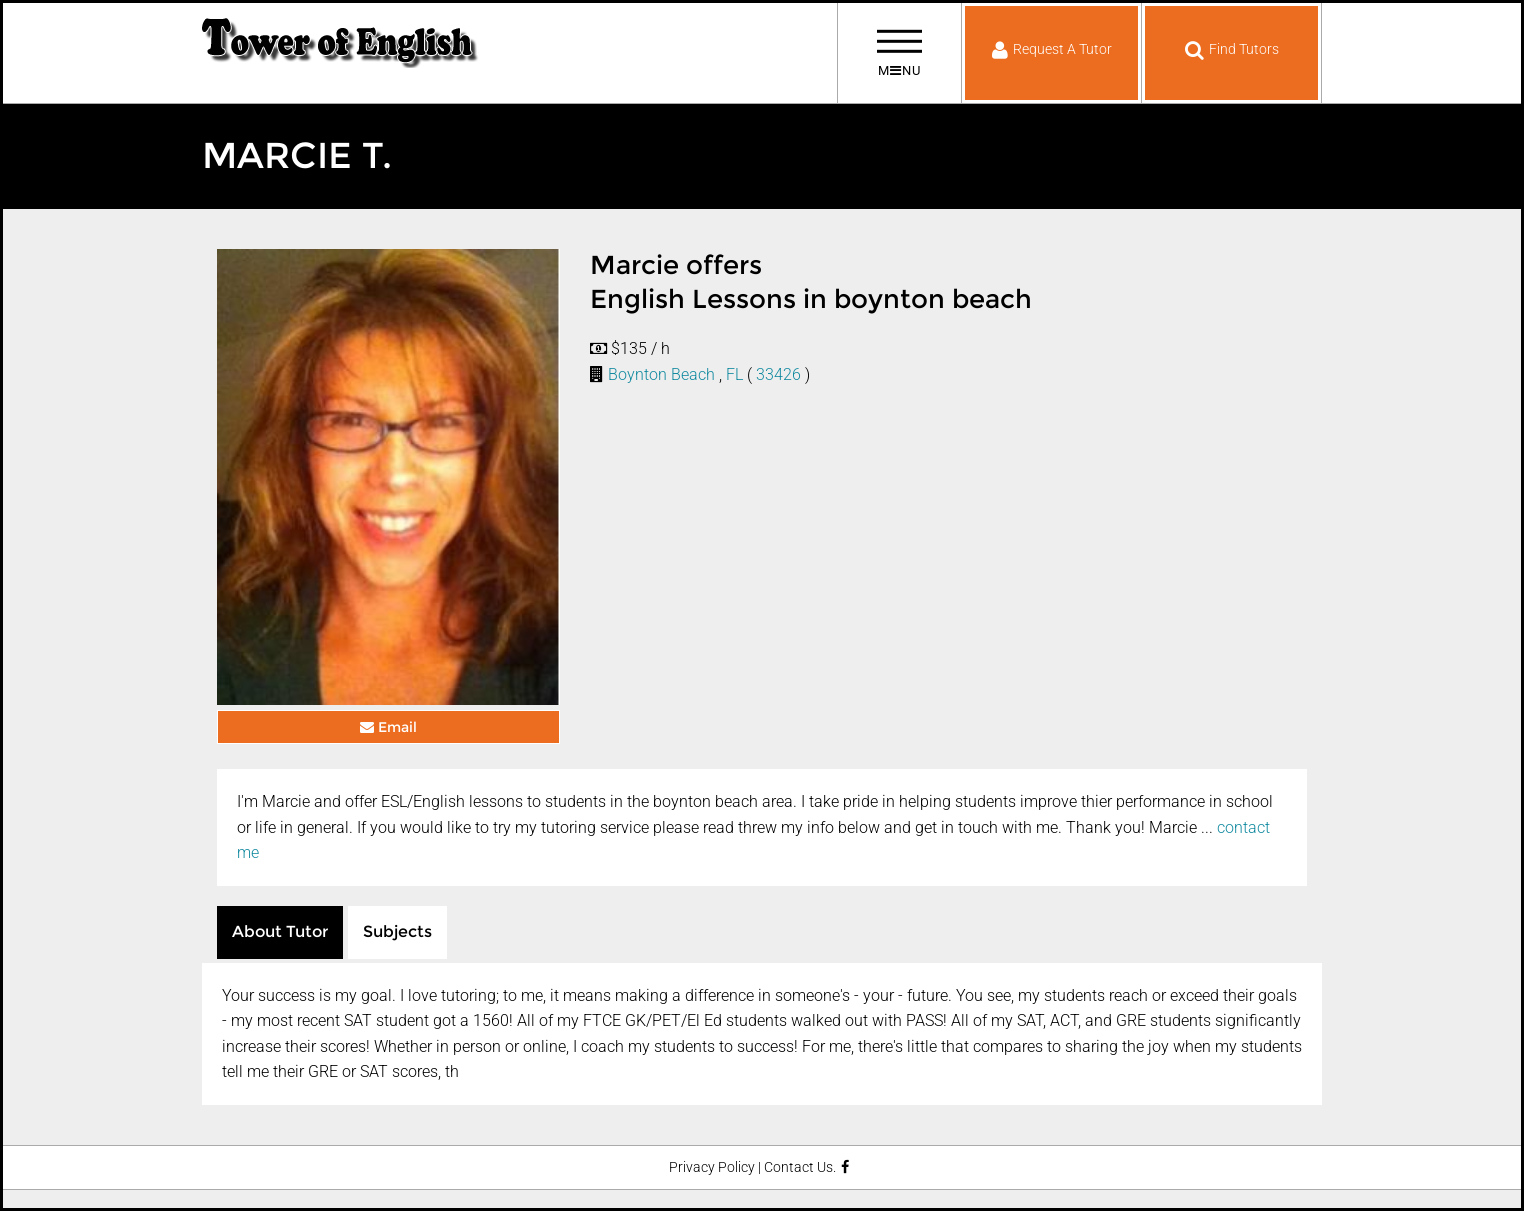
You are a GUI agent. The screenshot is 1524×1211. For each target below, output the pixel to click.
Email (388, 727)
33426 (778, 374)
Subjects (397, 931)
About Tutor (280, 931)
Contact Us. (800, 1167)
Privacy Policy (712, 1167)
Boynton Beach (661, 374)
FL (734, 374)
